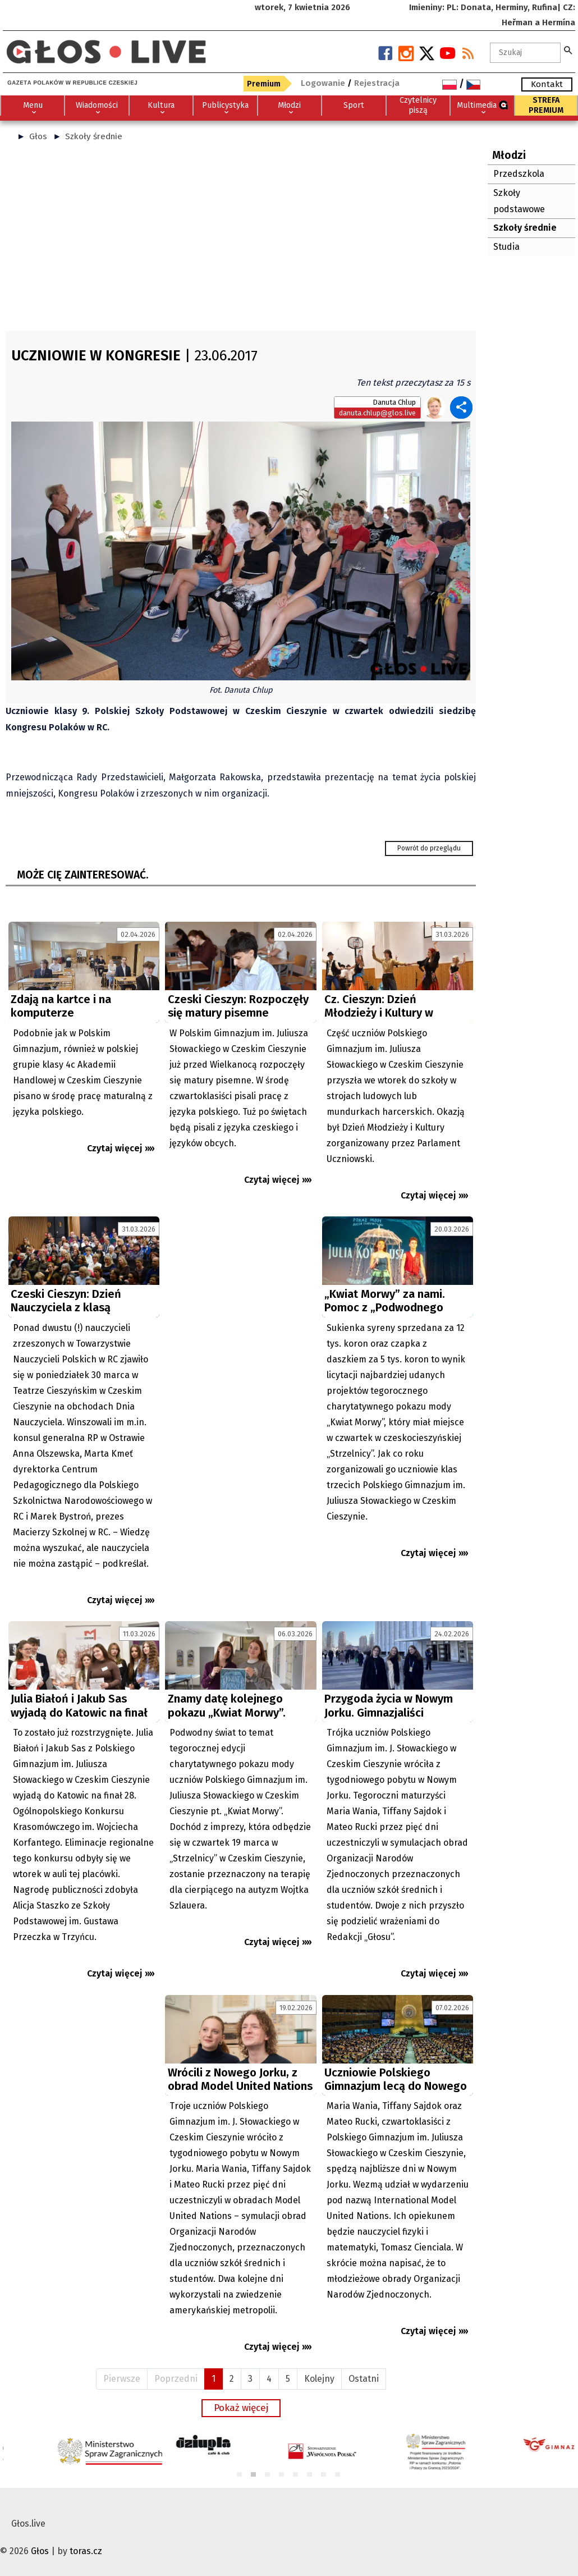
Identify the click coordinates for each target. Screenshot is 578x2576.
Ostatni (363, 2378)
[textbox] (525, 53)
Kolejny (319, 2378)
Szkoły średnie (93, 136)
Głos (38, 136)
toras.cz (86, 2551)
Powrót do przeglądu (429, 848)
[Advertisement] (241, 241)
